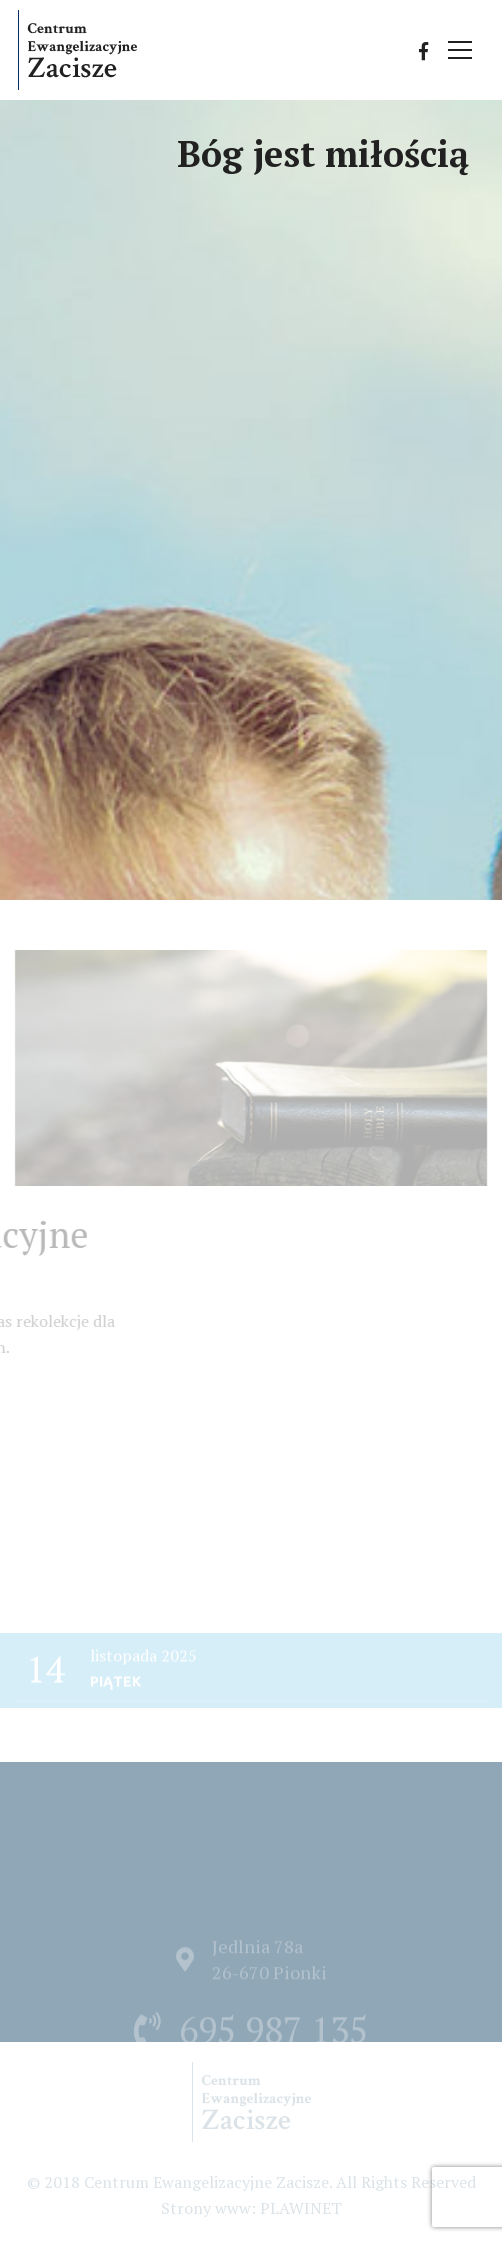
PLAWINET (301, 2208)
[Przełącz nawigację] (461, 51)
